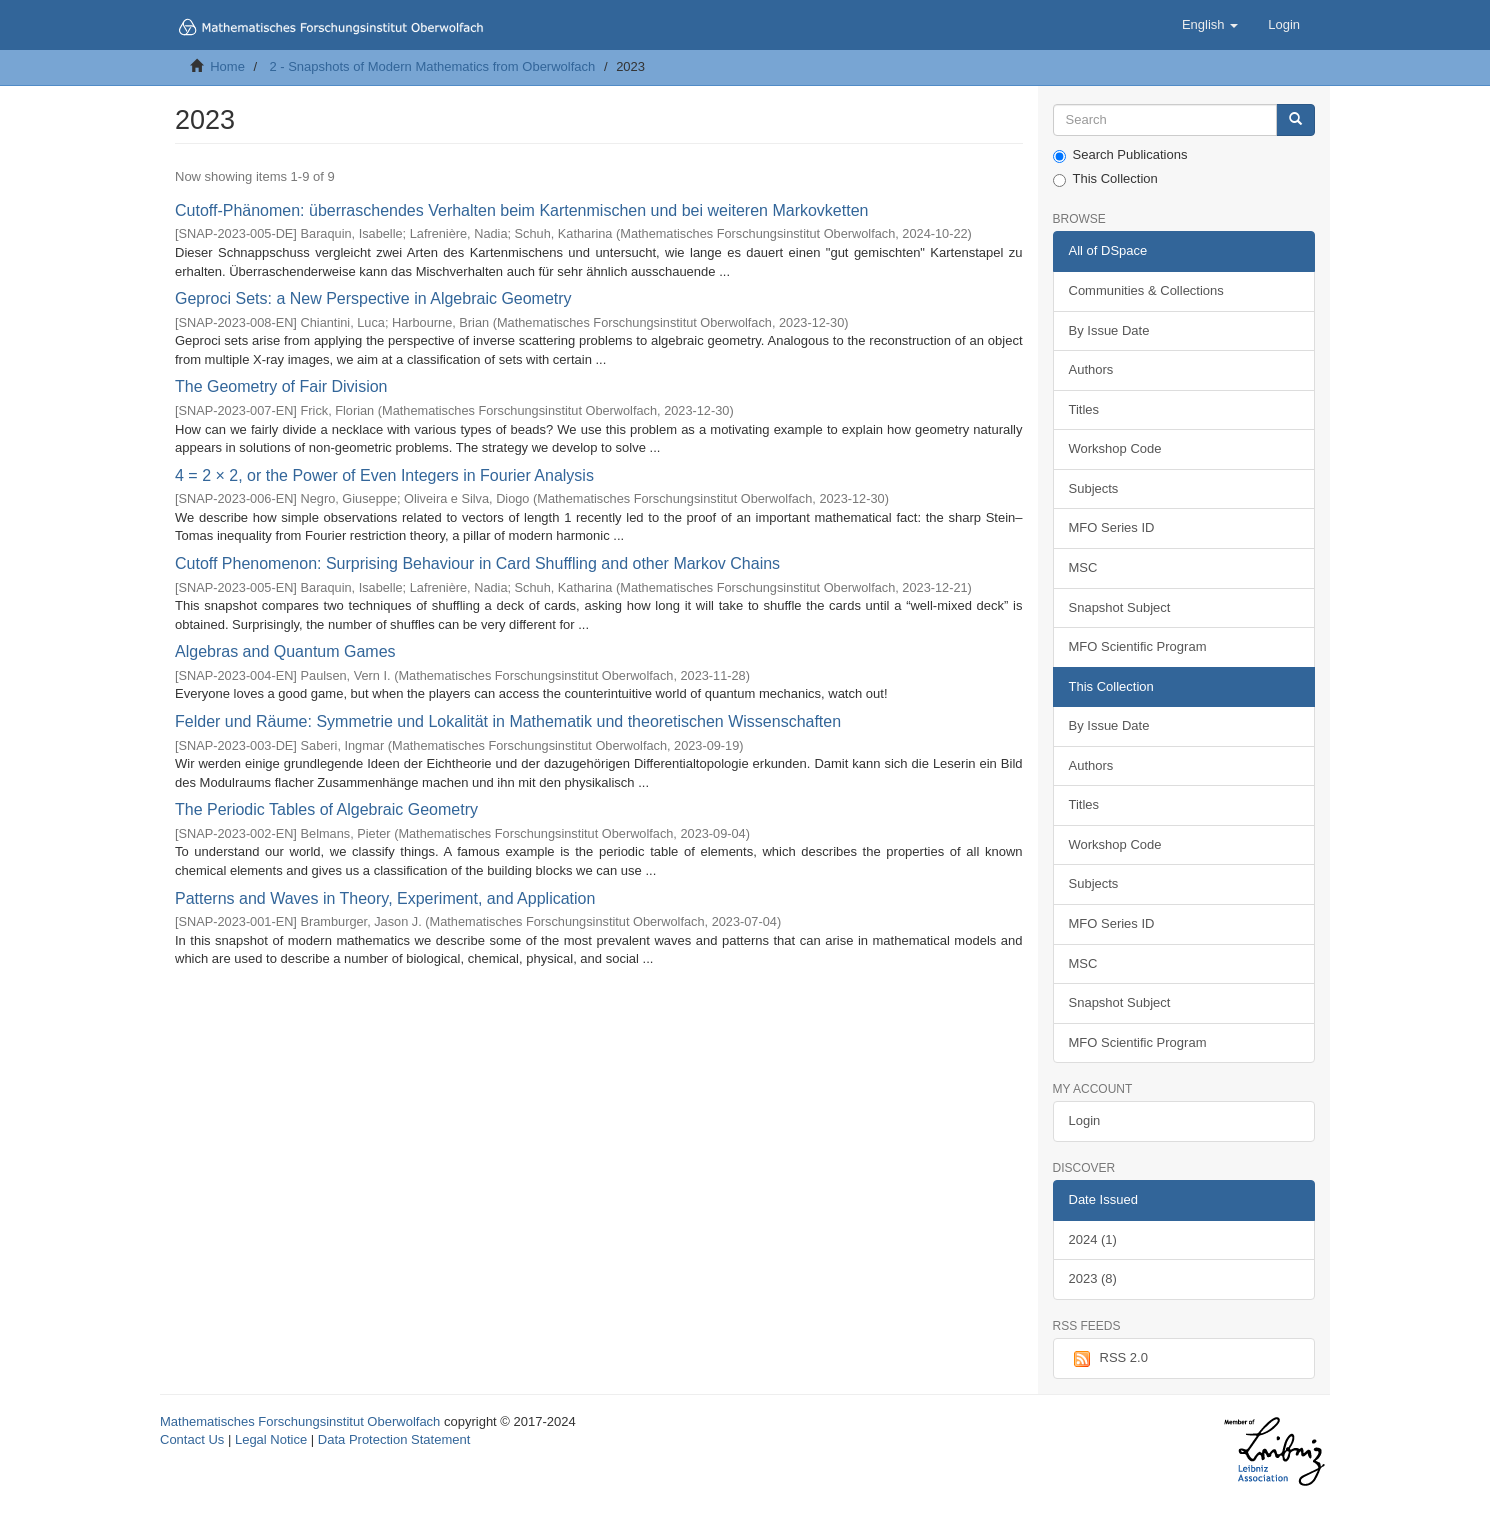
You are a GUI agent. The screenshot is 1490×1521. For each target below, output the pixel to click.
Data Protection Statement (394, 1439)
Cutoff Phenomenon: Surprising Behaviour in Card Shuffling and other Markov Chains (477, 563)
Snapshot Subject (1120, 607)
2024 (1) (1093, 1239)
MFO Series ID (1112, 527)
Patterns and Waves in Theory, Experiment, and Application (385, 898)
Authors (1091, 369)
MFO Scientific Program (1138, 646)
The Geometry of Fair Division (281, 386)
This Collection (1105, 179)
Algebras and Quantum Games (285, 651)
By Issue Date (1109, 330)
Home (227, 66)
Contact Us (192, 1439)
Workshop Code (1115, 448)
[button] (1210, 25)
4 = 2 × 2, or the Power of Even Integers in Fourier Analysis (384, 475)
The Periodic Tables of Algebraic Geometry (326, 809)
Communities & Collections (1146, 290)
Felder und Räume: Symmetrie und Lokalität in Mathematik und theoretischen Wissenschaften (508, 721)
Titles (1084, 409)
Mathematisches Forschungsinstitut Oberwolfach (300, 1421)
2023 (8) (1093, 1278)
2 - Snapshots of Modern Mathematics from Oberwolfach (432, 66)
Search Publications (1120, 155)
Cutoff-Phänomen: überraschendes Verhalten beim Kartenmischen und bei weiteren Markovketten (521, 210)
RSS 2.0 (1108, 1359)
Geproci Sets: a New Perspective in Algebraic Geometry (373, 298)
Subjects (1094, 488)
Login (1085, 1120)
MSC (1083, 567)
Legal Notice (271, 1439)
